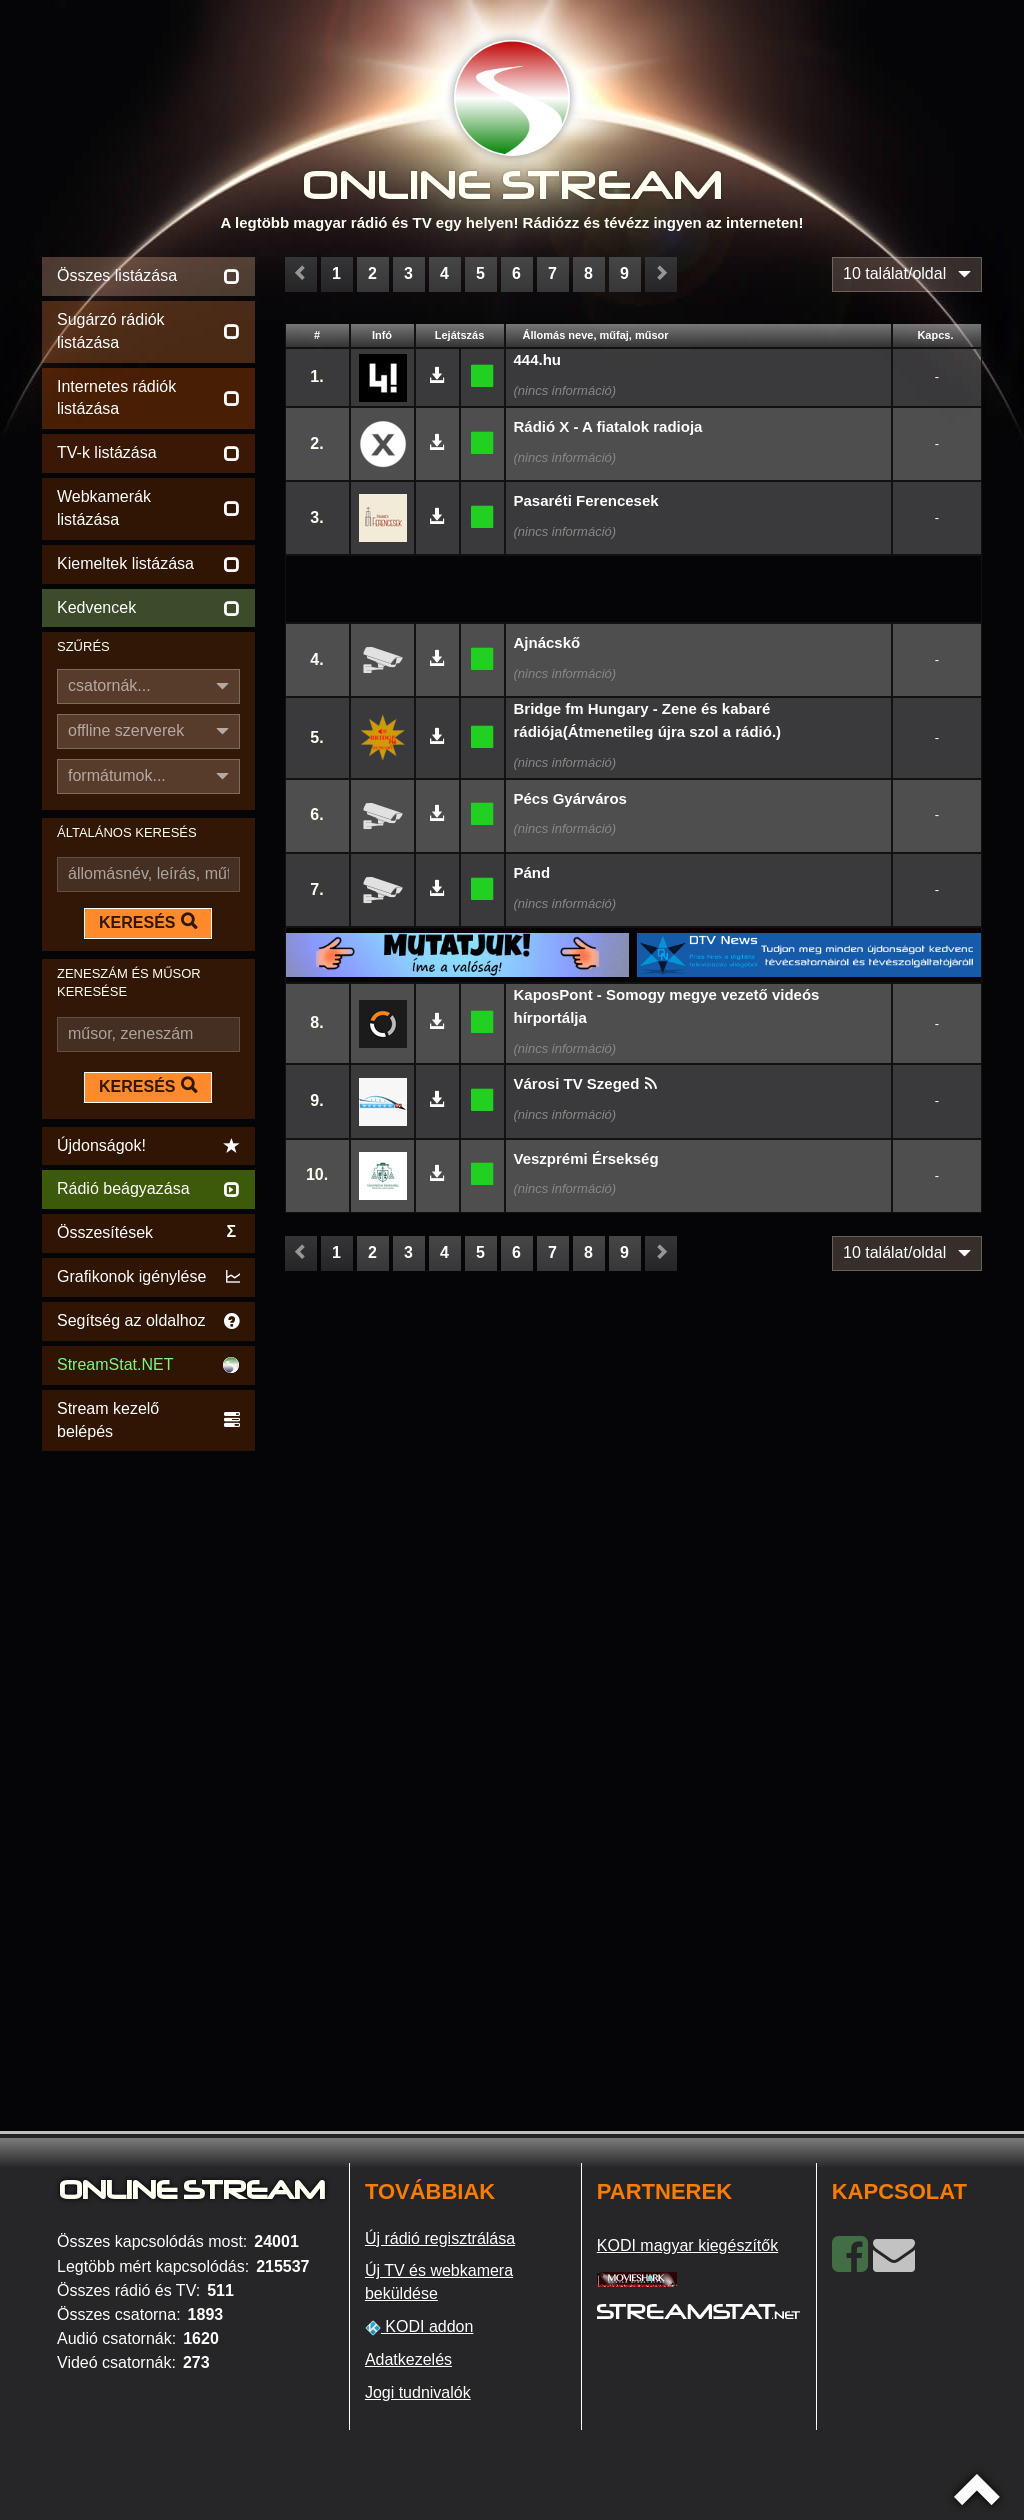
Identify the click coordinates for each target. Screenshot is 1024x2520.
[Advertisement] (148, 1756)
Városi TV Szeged (577, 1083)
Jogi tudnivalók (418, 2392)
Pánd (532, 872)
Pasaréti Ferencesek (586, 500)
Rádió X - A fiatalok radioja (608, 426)
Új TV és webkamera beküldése (439, 2282)
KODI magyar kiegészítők (687, 2245)
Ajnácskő (547, 642)
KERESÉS (148, 922)
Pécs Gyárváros (570, 798)
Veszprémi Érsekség (586, 1158)
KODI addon (419, 2327)
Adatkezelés (408, 2359)
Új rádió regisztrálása (440, 2238)
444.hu (538, 359)
